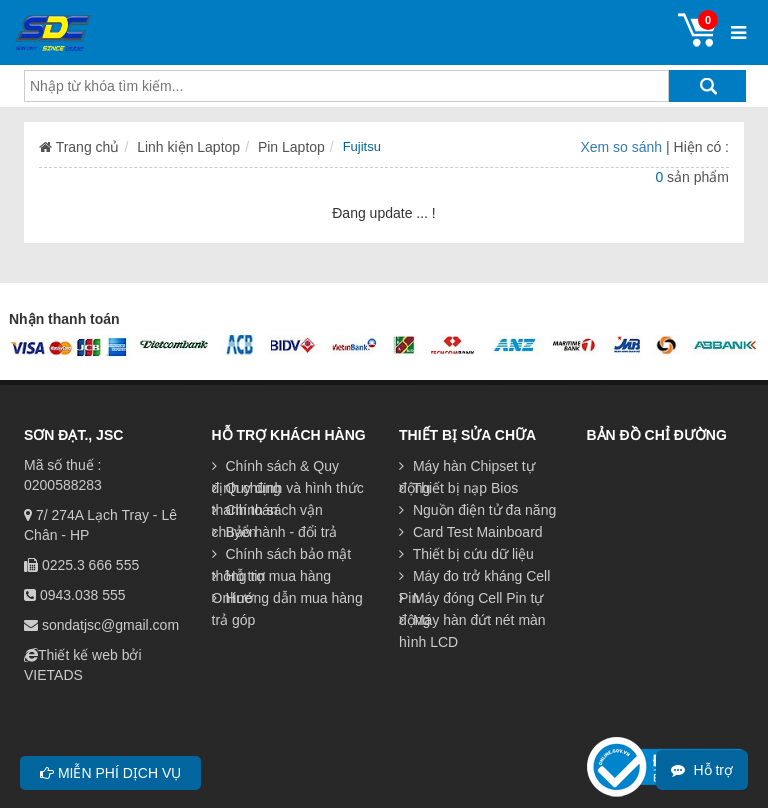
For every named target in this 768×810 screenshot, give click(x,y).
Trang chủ (79, 147)
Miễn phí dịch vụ (110, 773)
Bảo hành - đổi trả (275, 532)
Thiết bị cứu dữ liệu (466, 554)
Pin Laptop (291, 147)
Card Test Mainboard (471, 532)
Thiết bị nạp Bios (458, 488)
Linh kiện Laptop (188, 147)
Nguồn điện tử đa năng (477, 510)
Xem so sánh (623, 147)
